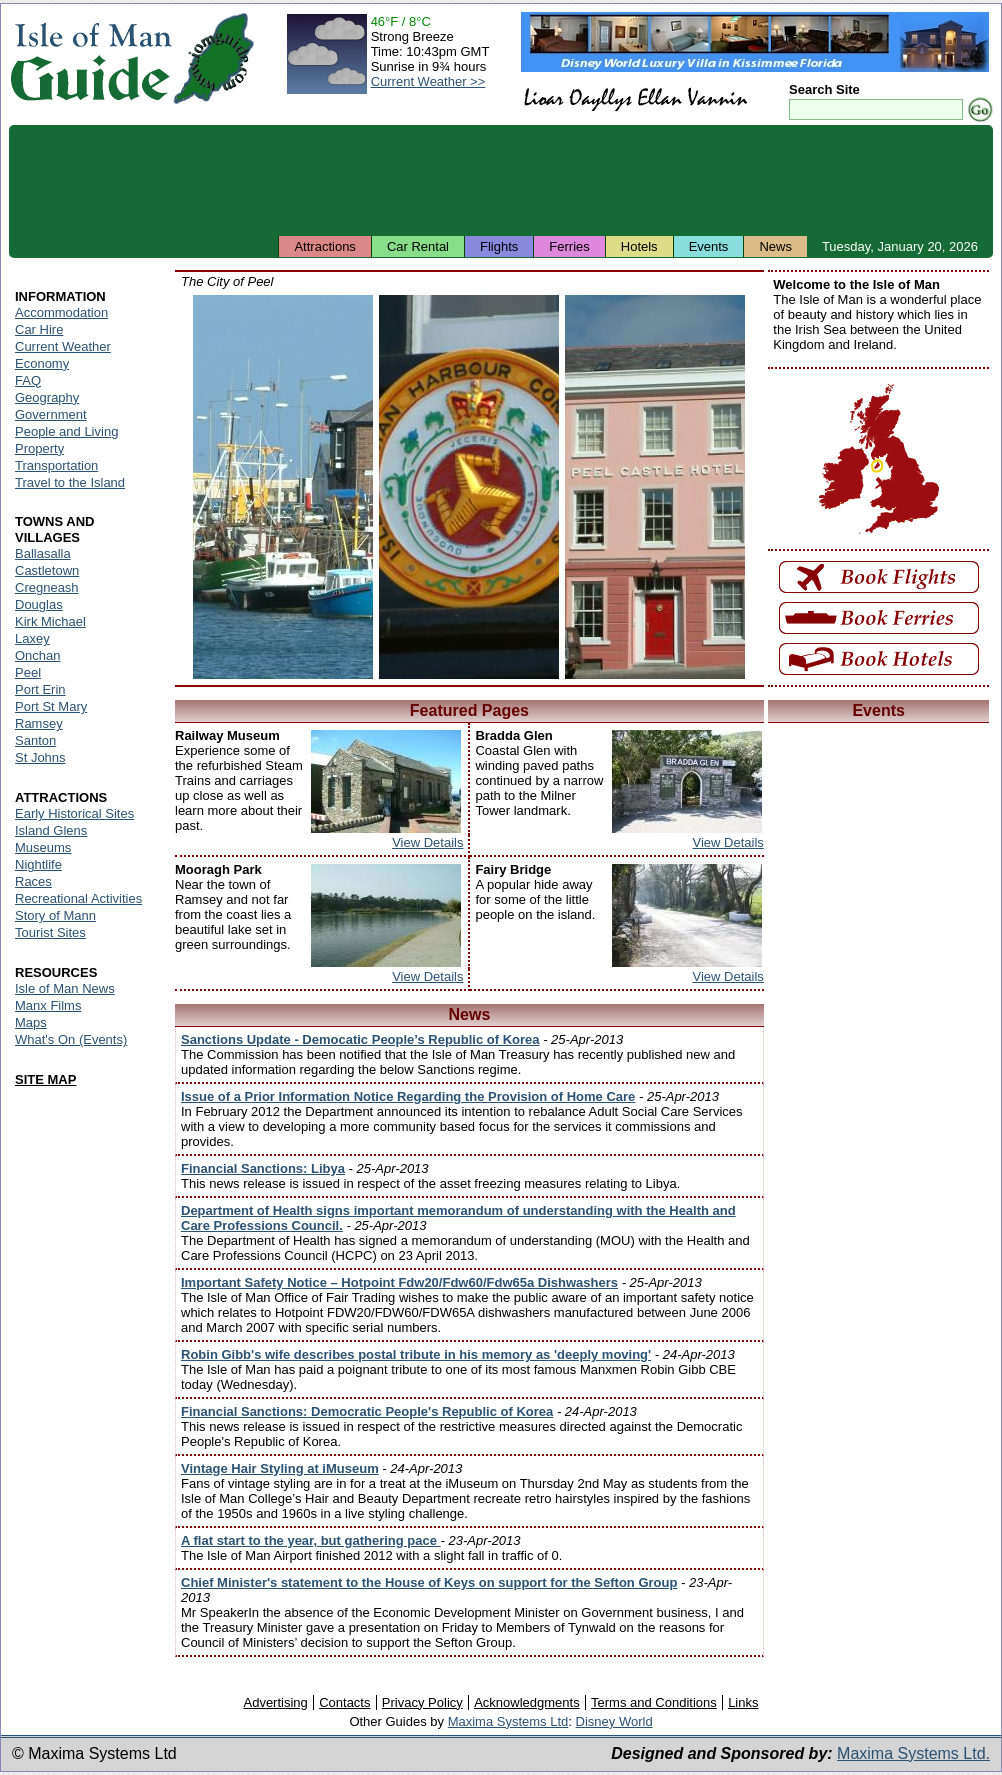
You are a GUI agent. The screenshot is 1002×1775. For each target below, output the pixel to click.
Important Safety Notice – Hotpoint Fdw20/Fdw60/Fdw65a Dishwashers (399, 1282)
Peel (28, 672)
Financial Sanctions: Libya (263, 1168)
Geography (47, 397)
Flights (499, 246)
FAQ (28, 380)
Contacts (344, 1702)
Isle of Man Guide (90, 58)
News (775, 246)
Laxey (32, 638)
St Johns (40, 757)
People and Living (66, 431)
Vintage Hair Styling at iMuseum (280, 1468)
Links (743, 1702)
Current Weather (63, 346)
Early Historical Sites (74, 813)
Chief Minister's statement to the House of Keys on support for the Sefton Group (429, 1582)
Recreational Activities (78, 898)
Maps (31, 1022)
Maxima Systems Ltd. (913, 1753)
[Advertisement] (501, 180)
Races (33, 881)
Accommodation (61, 312)
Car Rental (418, 246)
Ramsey (39, 723)
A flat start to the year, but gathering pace (311, 1540)
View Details (427, 842)
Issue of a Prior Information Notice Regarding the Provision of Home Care (408, 1096)
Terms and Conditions (654, 1702)
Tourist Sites (50, 932)
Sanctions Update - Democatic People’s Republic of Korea (360, 1039)
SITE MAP (45, 1079)
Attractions (324, 246)
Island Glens (51, 830)
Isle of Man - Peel (283, 487)
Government (51, 414)
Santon (35, 740)
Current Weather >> (428, 81)
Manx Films (48, 1005)
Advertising (275, 1702)
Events (709, 246)
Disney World (614, 1721)
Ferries (569, 246)
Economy (42, 363)
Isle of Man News (65, 988)
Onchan (38, 655)
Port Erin (40, 689)
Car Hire (39, 329)
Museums (43, 847)
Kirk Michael (50, 621)
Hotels (639, 246)
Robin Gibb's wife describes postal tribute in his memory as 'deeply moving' (416, 1354)
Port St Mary (51, 706)
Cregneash (47, 587)
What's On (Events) (71, 1039)
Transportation (56, 465)
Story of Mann (55, 915)
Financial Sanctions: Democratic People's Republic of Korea (367, 1411)
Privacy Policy (422, 1702)
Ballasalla (43, 553)
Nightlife (38, 864)
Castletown (47, 570)
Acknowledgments (527, 1702)
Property (39, 448)
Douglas (39, 604)
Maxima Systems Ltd (508, 1721)
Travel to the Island (70, 482)
